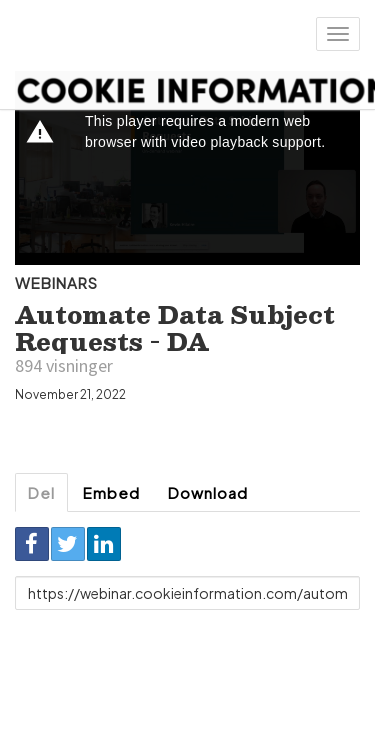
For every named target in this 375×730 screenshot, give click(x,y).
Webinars (56, 282)
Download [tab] (208, 492)
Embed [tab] (111, 492)
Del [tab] (41, 492)
